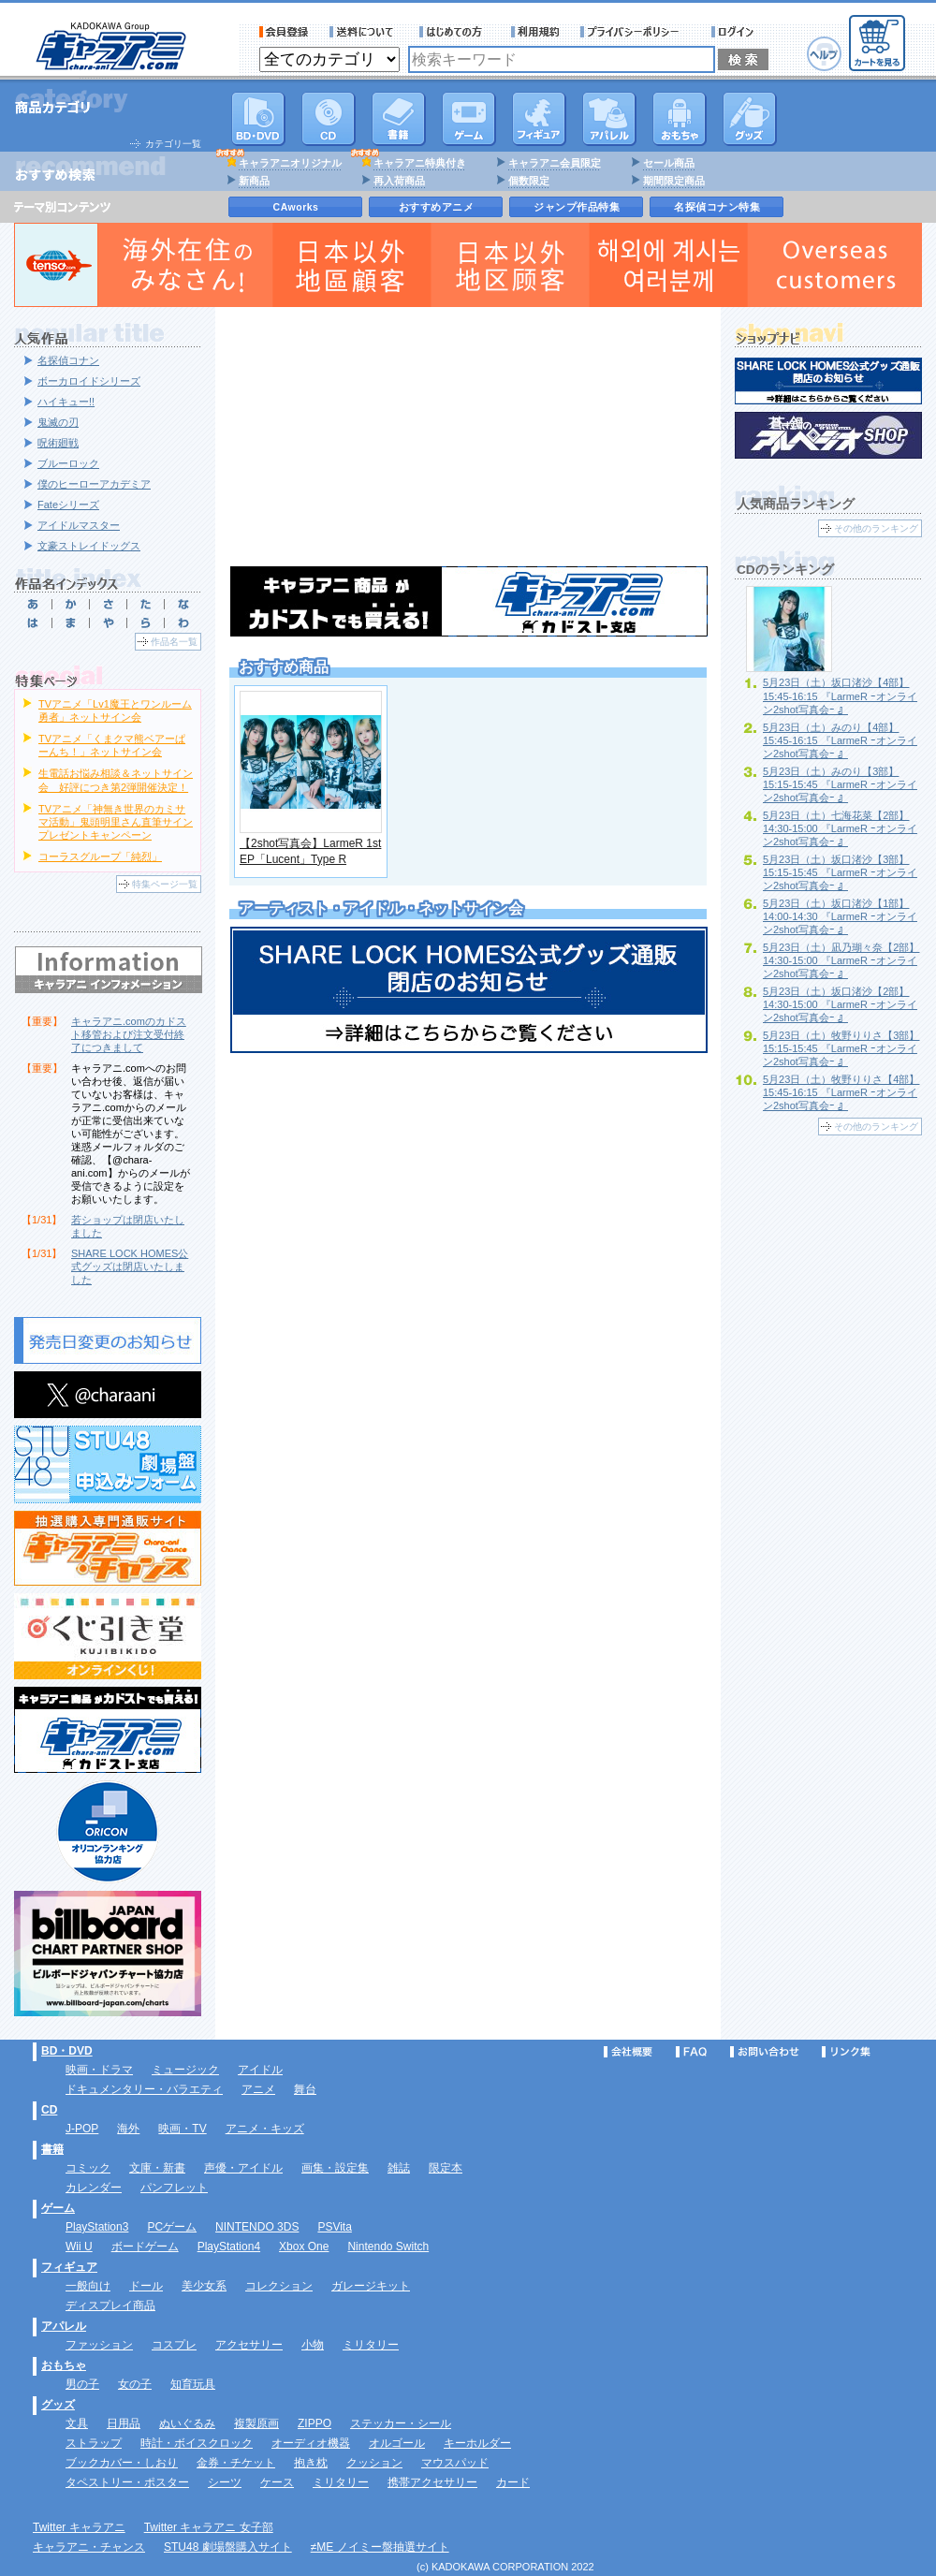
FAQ (691, 2051)
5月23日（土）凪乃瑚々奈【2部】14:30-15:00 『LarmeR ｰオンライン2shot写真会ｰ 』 (841, 960)
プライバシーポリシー (635, 31)
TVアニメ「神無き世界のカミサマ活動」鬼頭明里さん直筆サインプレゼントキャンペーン (115, 822)
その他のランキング (876, 528)
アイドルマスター (78, 525)
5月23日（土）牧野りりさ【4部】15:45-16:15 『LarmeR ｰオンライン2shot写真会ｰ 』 (841, 1092)
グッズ (750, 119)
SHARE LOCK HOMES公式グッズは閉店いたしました (129, 1266)
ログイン (735, 31)
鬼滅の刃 (58, 422)
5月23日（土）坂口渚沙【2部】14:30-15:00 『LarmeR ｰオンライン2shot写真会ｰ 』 (840, 1004)
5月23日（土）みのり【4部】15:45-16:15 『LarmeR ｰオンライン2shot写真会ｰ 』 (840, 740)
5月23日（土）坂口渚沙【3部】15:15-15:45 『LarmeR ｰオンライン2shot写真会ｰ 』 (840, 872)
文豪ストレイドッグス (88, 545)
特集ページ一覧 (164, 884)
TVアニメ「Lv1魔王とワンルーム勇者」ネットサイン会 (115, 710)
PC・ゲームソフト (469, 119)
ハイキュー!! (66, 401)
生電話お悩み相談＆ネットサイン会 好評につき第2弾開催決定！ (115, 780)
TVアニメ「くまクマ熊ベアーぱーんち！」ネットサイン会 (111, 745)
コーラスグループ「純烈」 (100, 856)
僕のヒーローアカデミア (94, 484)
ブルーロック (68, 463)
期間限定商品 (674, 180)
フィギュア (539, 119)
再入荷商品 (399, 180)
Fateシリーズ (68, 504)
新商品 (254, 180)
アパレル (609, 119)
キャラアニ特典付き (419, 162)
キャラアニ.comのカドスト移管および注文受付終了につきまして (128, 1034)
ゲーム (58, 2208)
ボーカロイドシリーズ (88, 381)
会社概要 (628, 2051)
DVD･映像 (258, 119)
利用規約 (535, 31)
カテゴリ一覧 (173, 144)
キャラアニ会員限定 (554, 162)
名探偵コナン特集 (717, 206)
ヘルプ (824, 54)
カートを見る (877, 43)
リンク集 (846, 2051)
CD (328, 119)
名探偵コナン (68, 360)
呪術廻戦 (58, 442)
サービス (454, 31)
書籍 (399, 119)
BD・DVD (67, 2050)
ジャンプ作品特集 (577, 206)
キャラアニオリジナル (290, 162)
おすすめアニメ (437, 206)
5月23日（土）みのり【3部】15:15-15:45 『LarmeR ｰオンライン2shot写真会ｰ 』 (840, 784)
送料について (364, 31)
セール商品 (669, 162)
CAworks (296, 206)
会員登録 (284, 31)
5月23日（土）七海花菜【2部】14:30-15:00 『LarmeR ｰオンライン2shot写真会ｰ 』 (840, 828)
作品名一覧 (174, 642)
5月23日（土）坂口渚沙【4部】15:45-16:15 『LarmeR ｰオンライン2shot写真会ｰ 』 (840, 695)
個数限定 (528, 180)
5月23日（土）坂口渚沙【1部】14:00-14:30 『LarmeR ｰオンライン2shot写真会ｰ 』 (840, 916)
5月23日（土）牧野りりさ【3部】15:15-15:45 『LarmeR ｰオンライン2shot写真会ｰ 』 (841, 1048)
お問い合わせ (764, 2051)
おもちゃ (679, 119)
